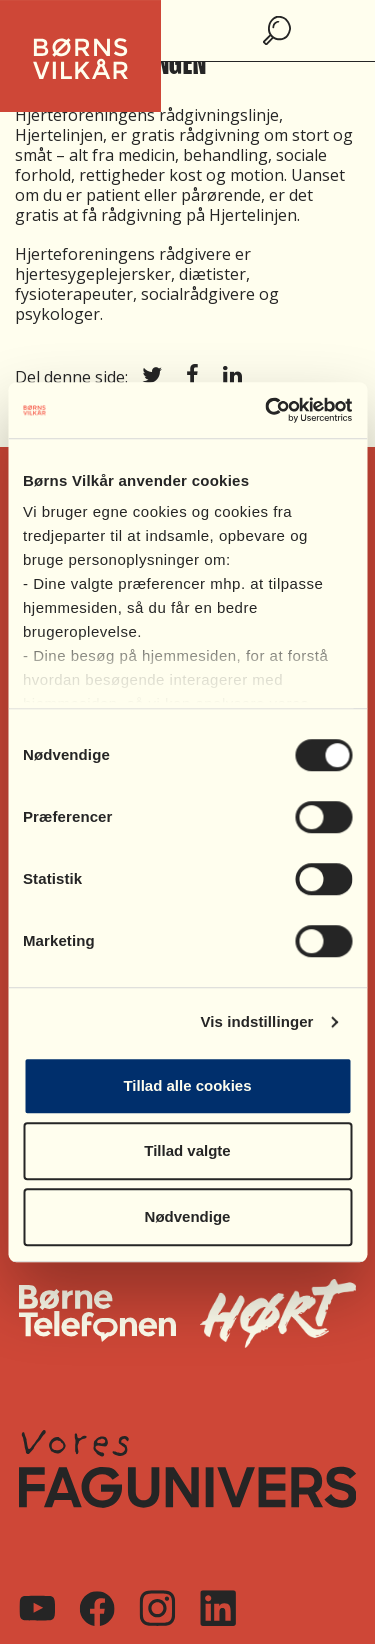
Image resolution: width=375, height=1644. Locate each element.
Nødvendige (188, 1216)
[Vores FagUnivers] (188, 1469)
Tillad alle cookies (187, 1085)
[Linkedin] (218, 1608)
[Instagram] (157, 1608)
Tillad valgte (187, 1150)
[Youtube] (37, 1608)
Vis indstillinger (256, 1021)
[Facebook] (97, 1608)
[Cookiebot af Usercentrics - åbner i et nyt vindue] (267, 410)
